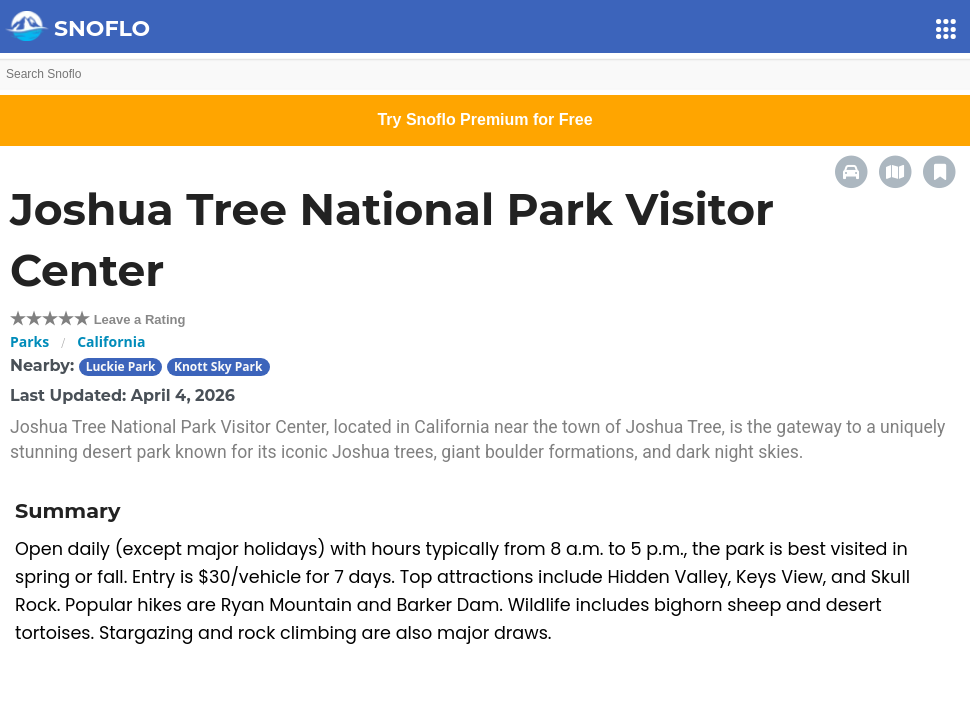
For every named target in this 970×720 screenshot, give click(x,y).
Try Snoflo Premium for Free (484, 119)
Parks (29, 341)
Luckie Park (121, 366)
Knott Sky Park (218, 366)
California (111, 341)
